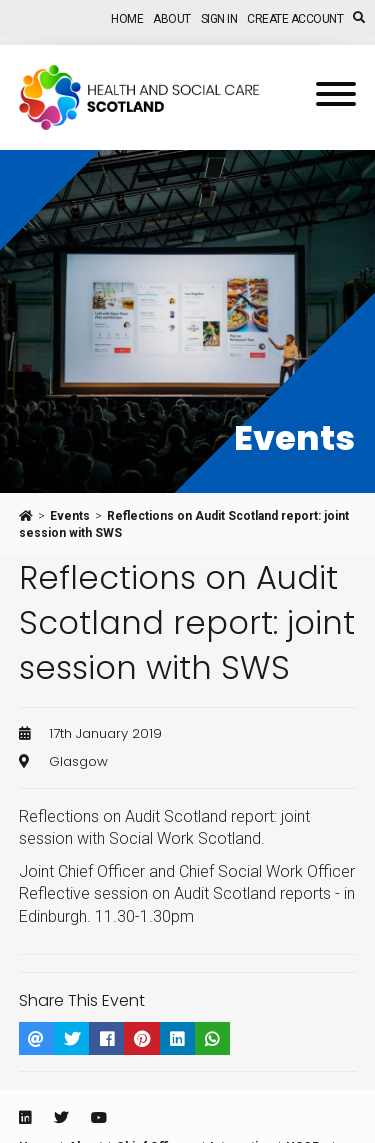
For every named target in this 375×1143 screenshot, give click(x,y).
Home (127, 19)
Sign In (219, 19)
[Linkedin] (25, 1118)
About (172, 19)
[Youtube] (99, 1118)
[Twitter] (61, 1118)
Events (70, 516)
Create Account (295, 19)
